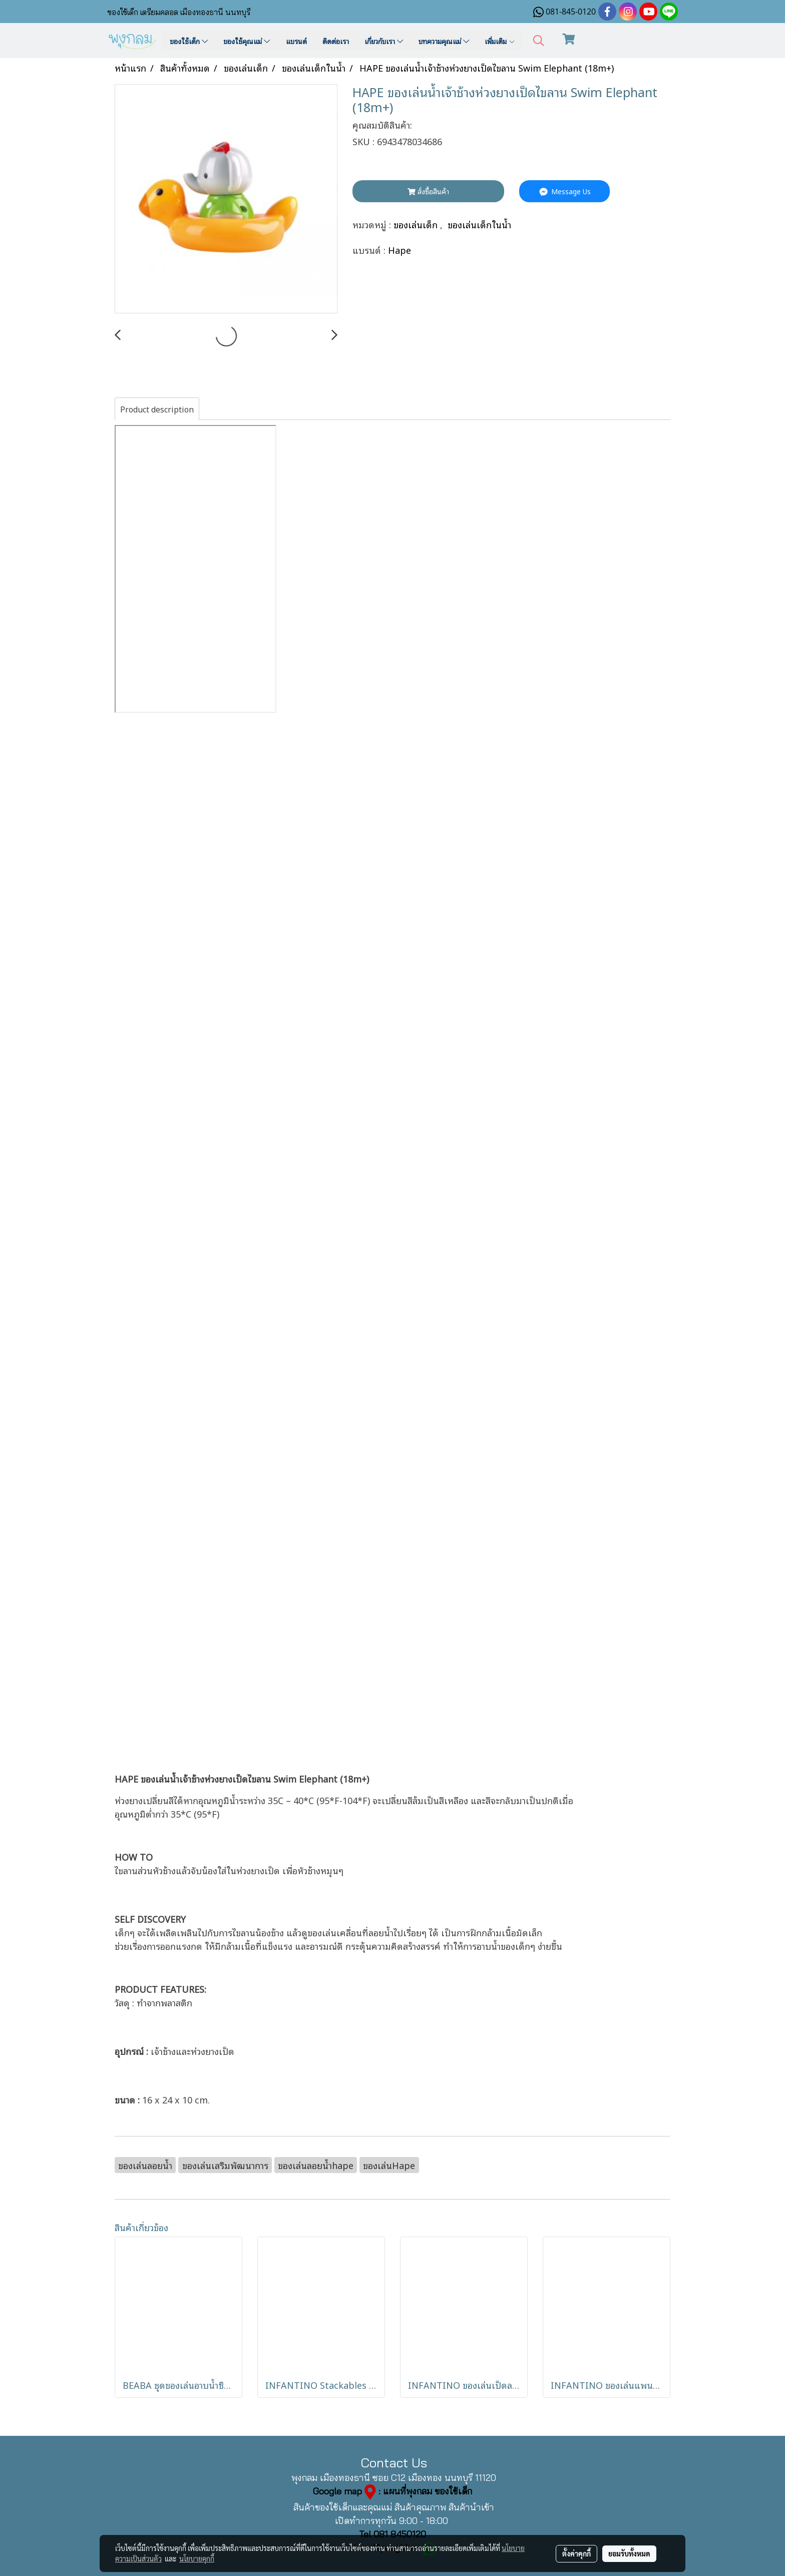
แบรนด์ (296, 41)
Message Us (564, 191)
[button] (539, 41)
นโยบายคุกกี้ (196, 2558)
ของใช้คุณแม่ (246, 41)
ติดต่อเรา (335, 41)
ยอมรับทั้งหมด (629, 2553)
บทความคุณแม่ (444, 41)
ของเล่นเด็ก (417, 224)
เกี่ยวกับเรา (383, 41)
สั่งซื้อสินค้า (428, 191)
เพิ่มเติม (500, 41)
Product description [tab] (157, 408)
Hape (399, 249)
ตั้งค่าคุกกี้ (576, 2553)
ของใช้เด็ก (189, 41)
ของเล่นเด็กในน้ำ (479, 224)
